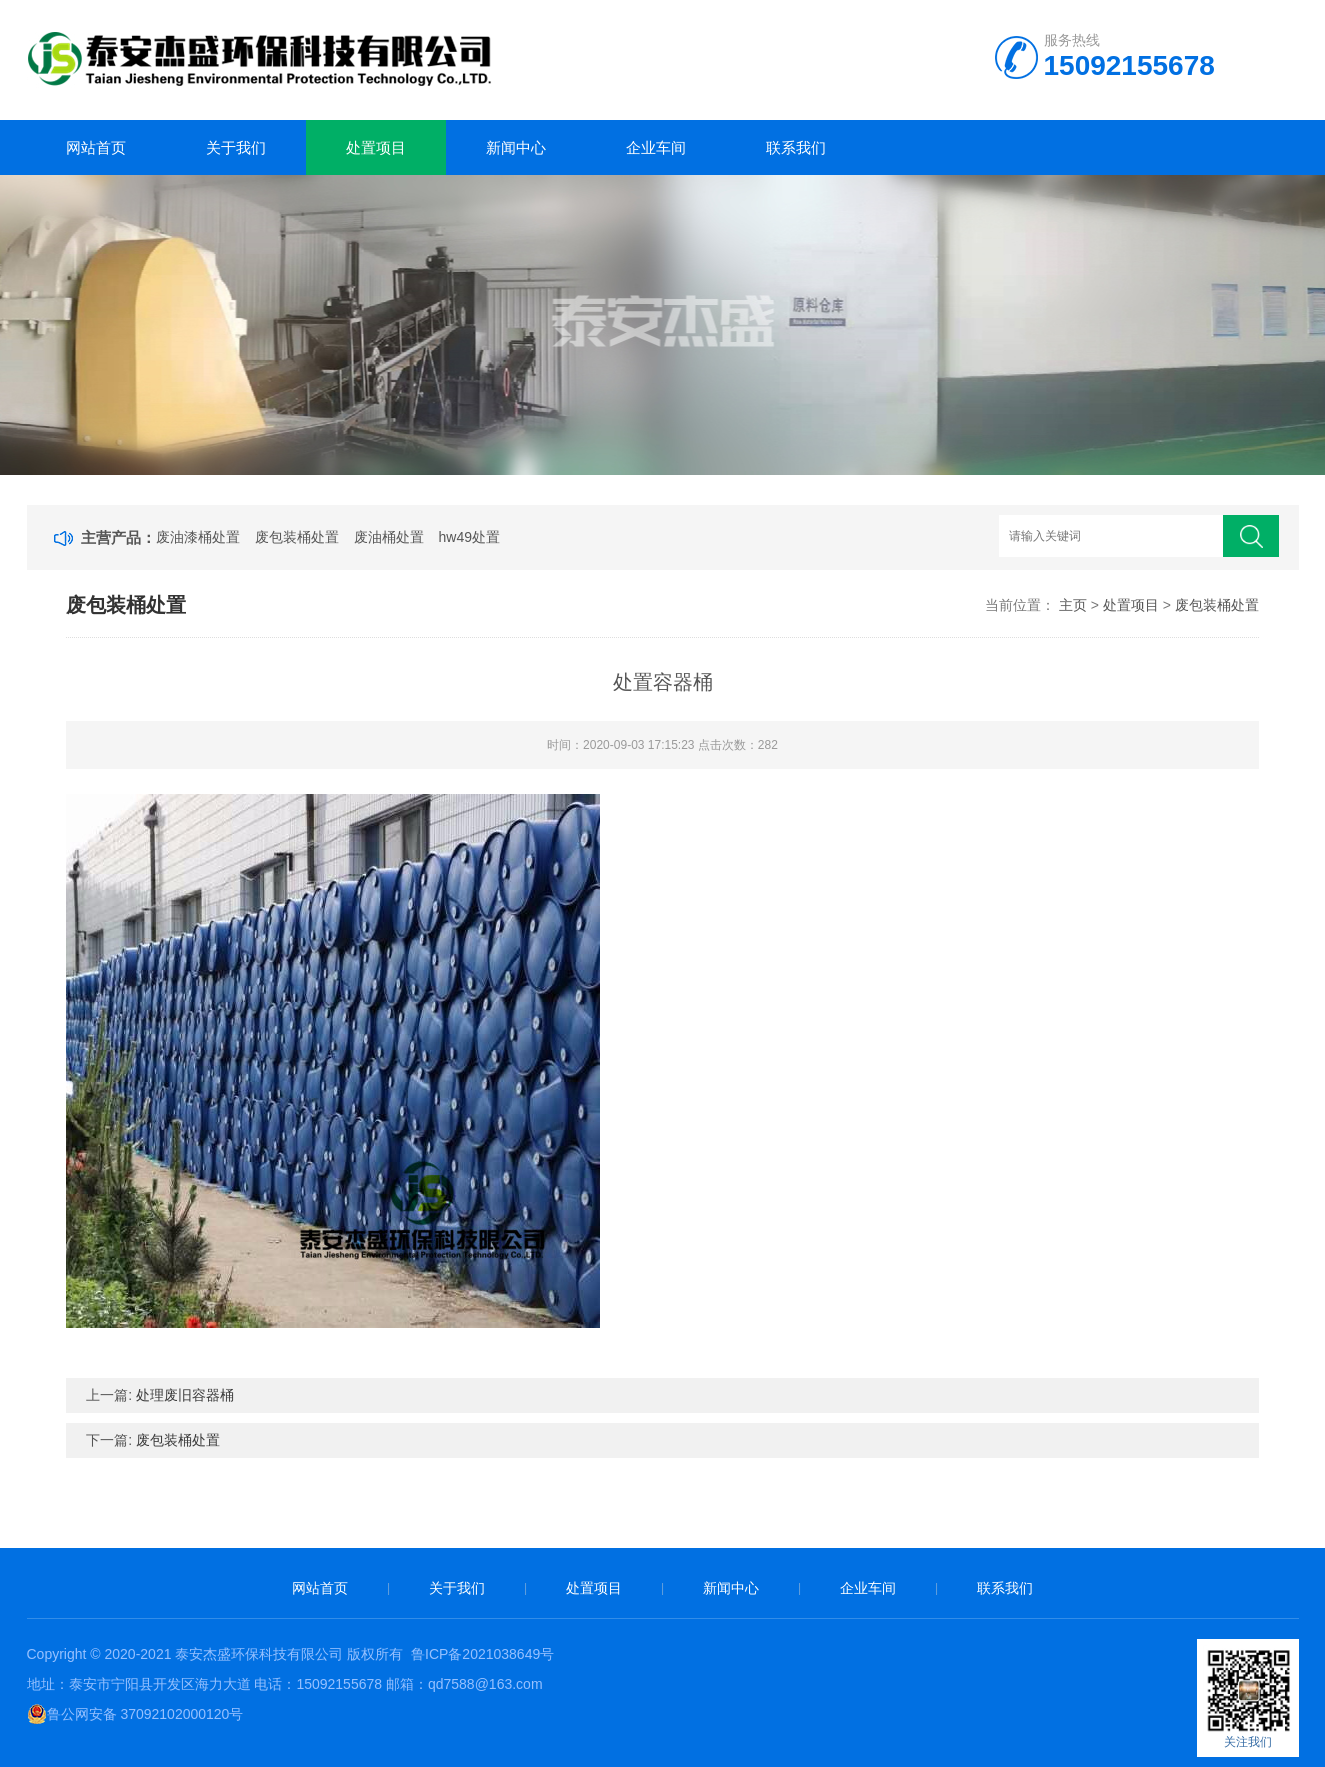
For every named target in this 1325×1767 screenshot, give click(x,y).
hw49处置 (469, 537)
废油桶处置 (389, 537)
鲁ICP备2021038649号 (482, 1654)
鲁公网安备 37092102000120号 (135, 1714)
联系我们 (796, 147)
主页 (1073, 605)
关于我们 (236, 147)
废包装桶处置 (297, 537)
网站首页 (96, 147)
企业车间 (656, 147)
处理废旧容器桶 (185, 1395)
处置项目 (376, 147)
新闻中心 (516, 147)
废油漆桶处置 (198, 537)
